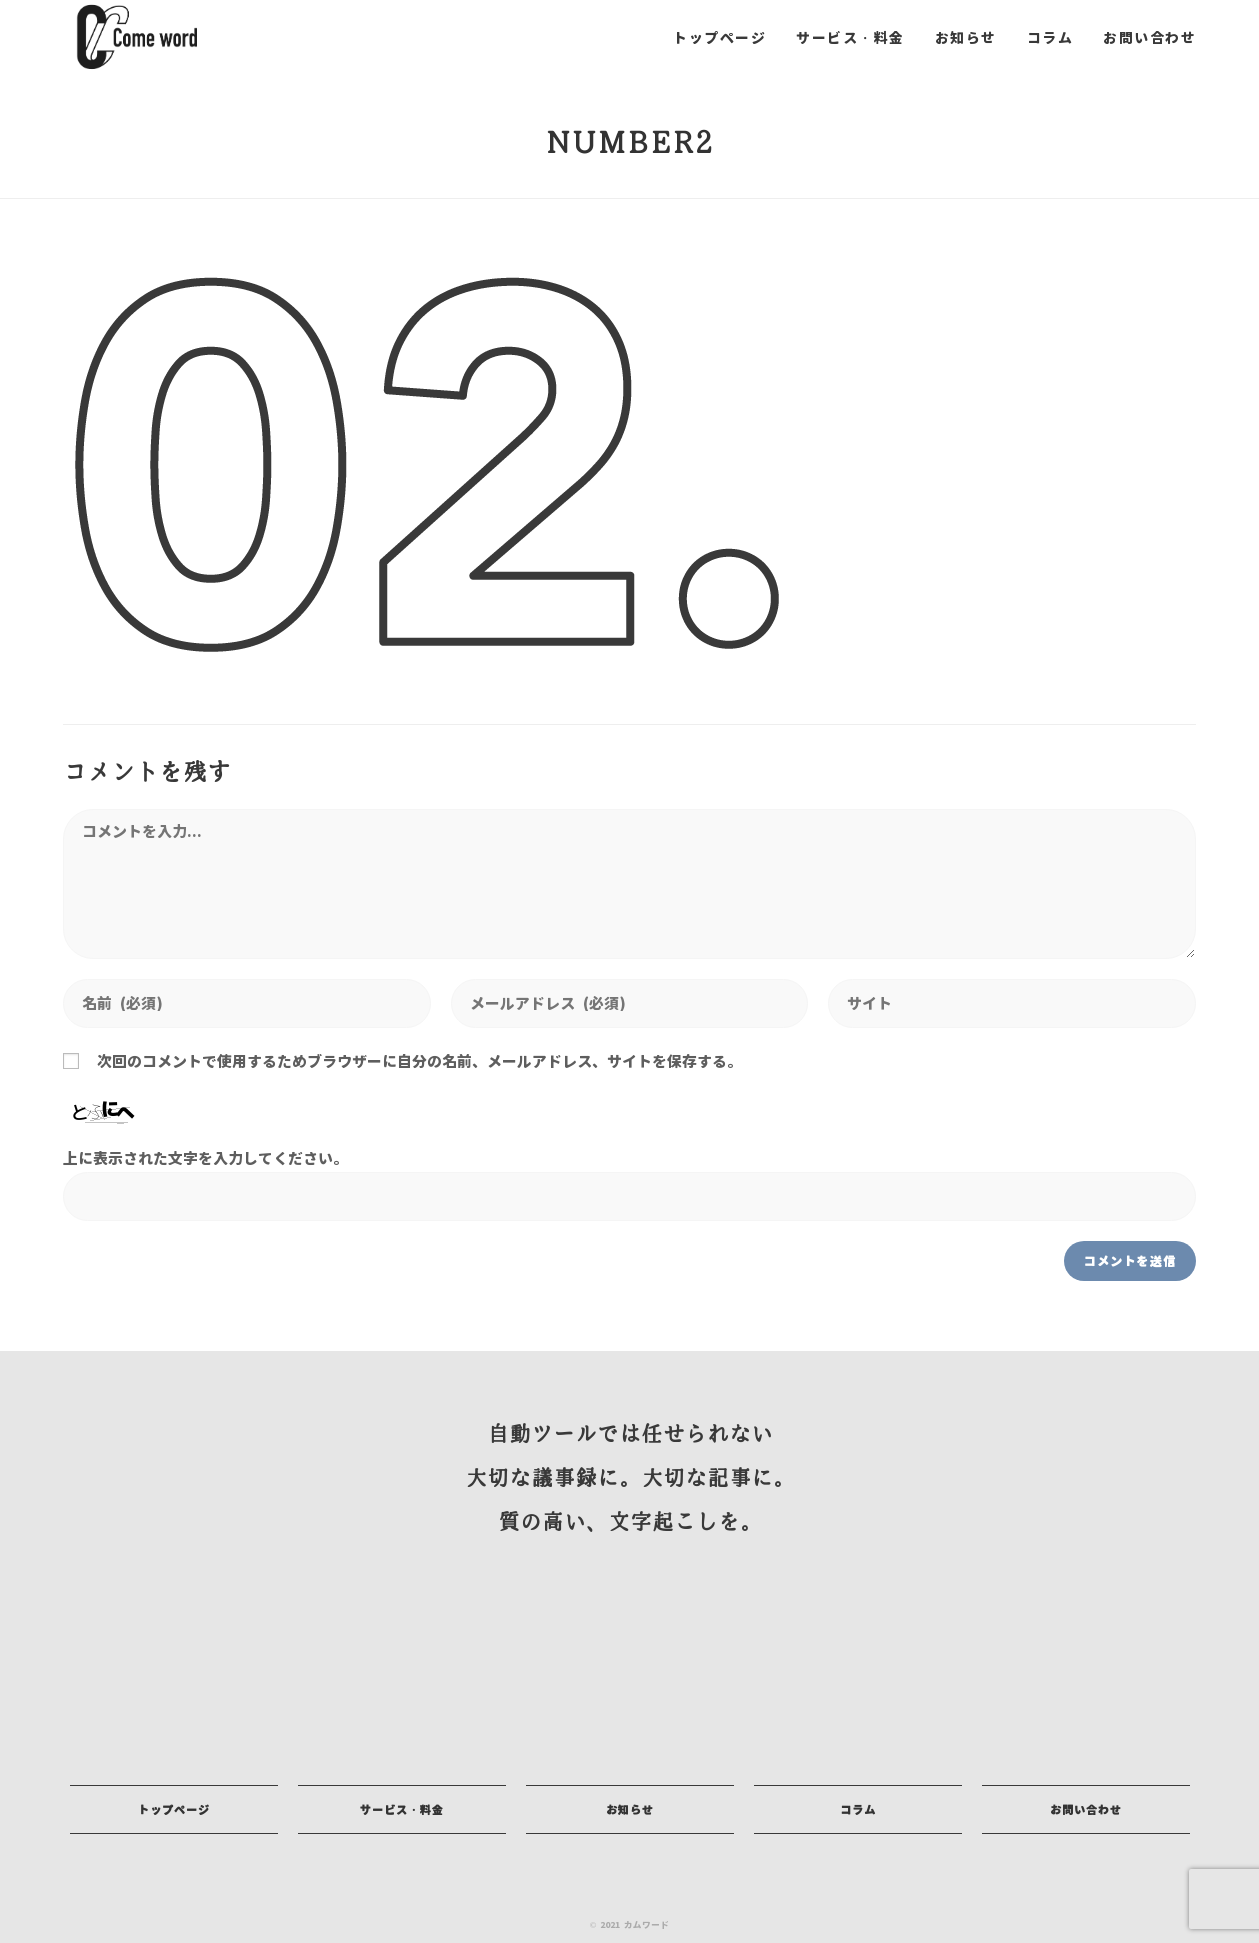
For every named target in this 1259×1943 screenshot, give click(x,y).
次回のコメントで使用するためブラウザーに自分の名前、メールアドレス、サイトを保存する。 (419, 1061)
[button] (174, 1809)
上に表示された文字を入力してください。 (205, 1158)
